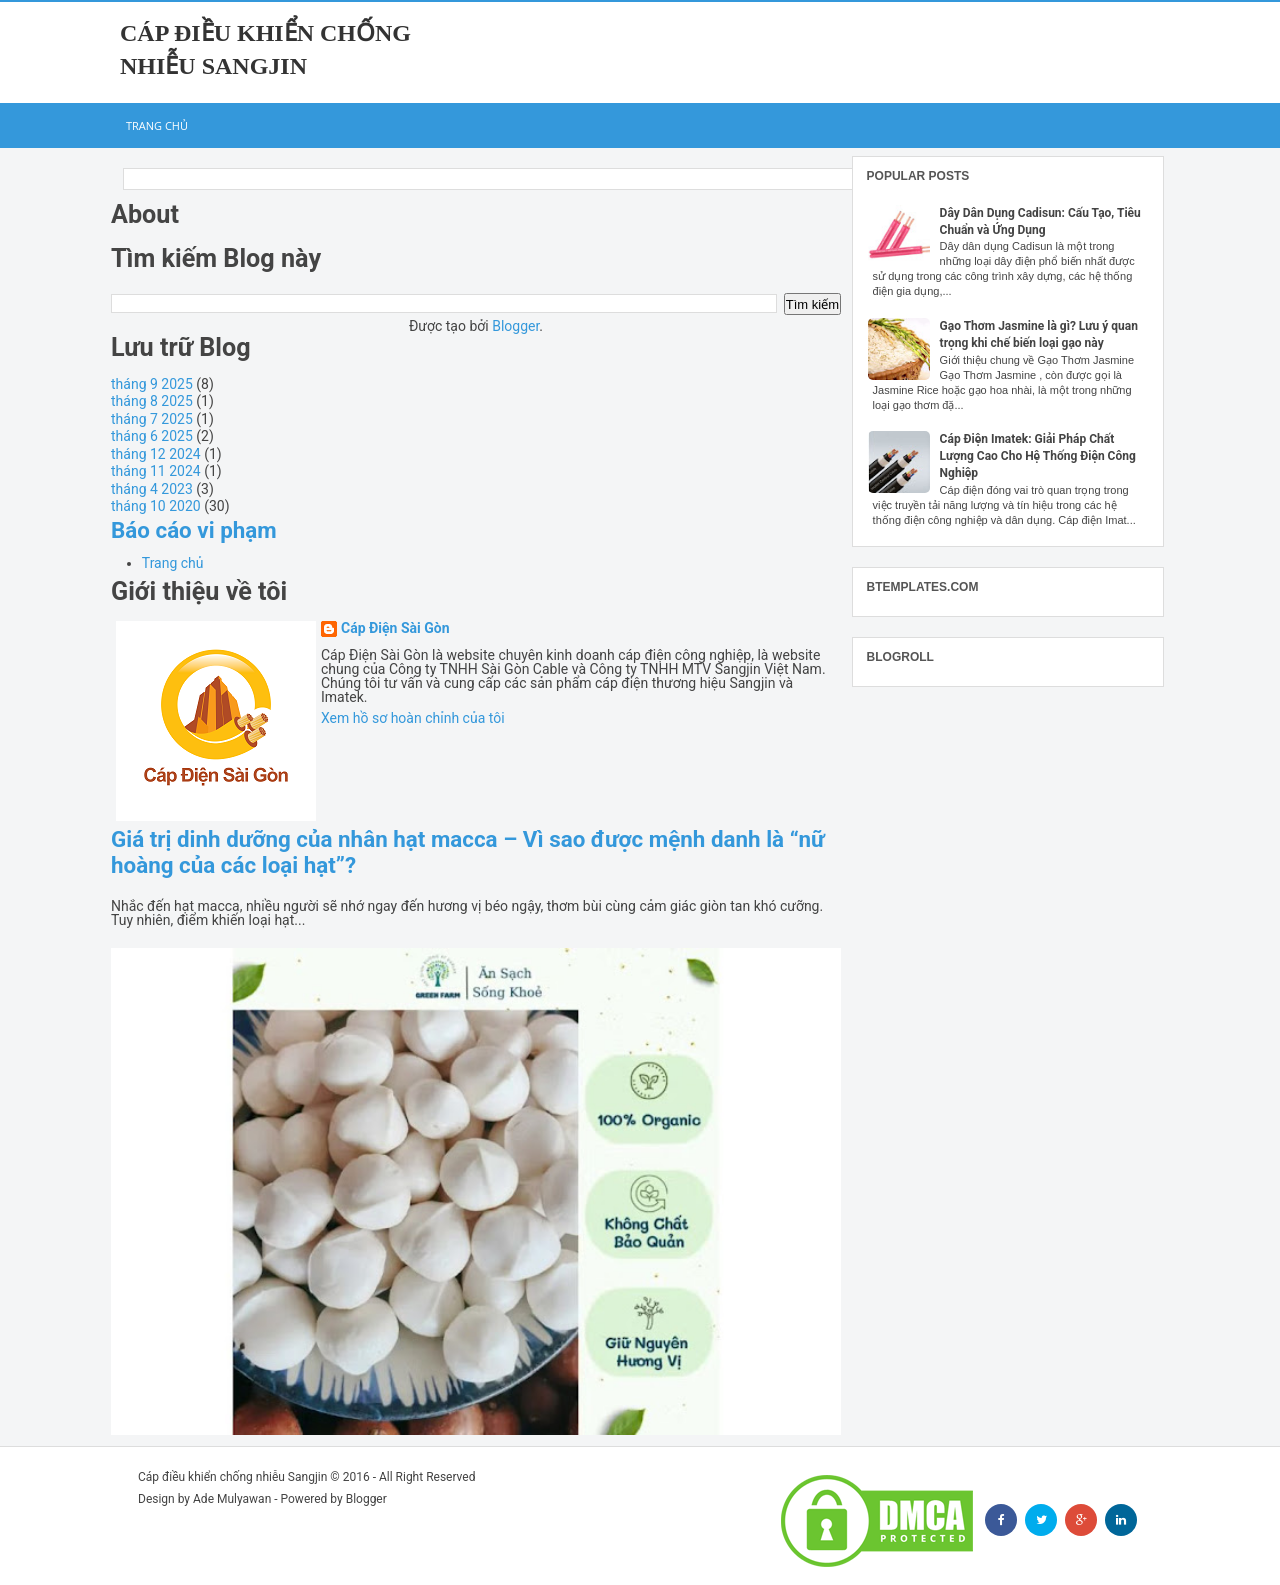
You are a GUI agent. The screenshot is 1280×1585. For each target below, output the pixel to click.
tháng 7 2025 (152, 419)
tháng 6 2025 (152, 436)
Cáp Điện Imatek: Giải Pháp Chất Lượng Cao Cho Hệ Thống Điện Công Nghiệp (1038, 456)
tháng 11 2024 (156, 471)
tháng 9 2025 (152, 384)
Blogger (515, 326)
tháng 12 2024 (156, 454)
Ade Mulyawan (232, 1499)
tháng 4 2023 (152, 489)
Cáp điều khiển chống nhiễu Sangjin (232, 1477)
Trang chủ (157, 125)
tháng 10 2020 (156, 506)
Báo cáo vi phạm (194, 530)
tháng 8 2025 (152, 401)
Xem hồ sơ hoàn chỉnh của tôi (413, 718)
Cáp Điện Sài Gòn (395, 628)
